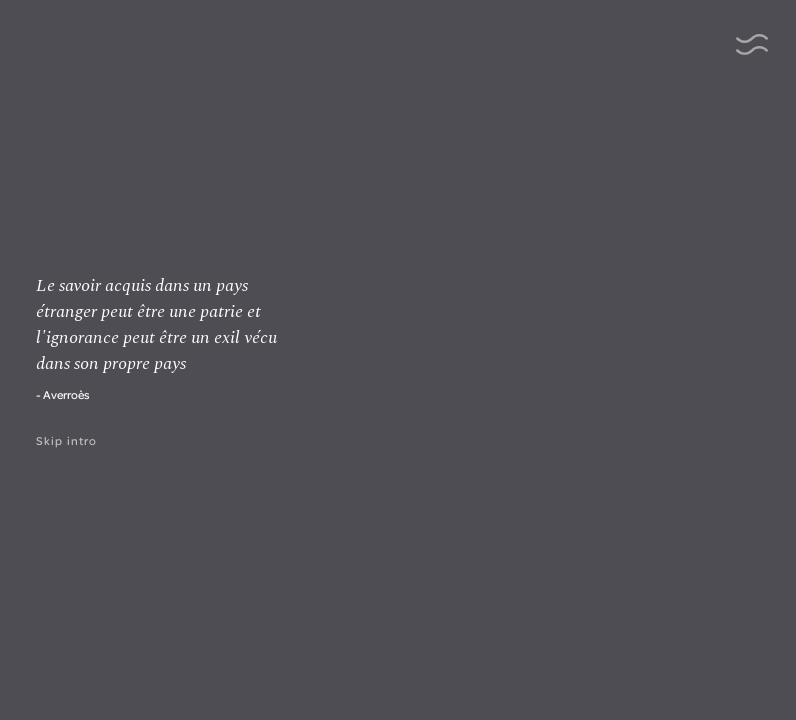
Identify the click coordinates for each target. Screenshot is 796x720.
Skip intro (66, 440)
